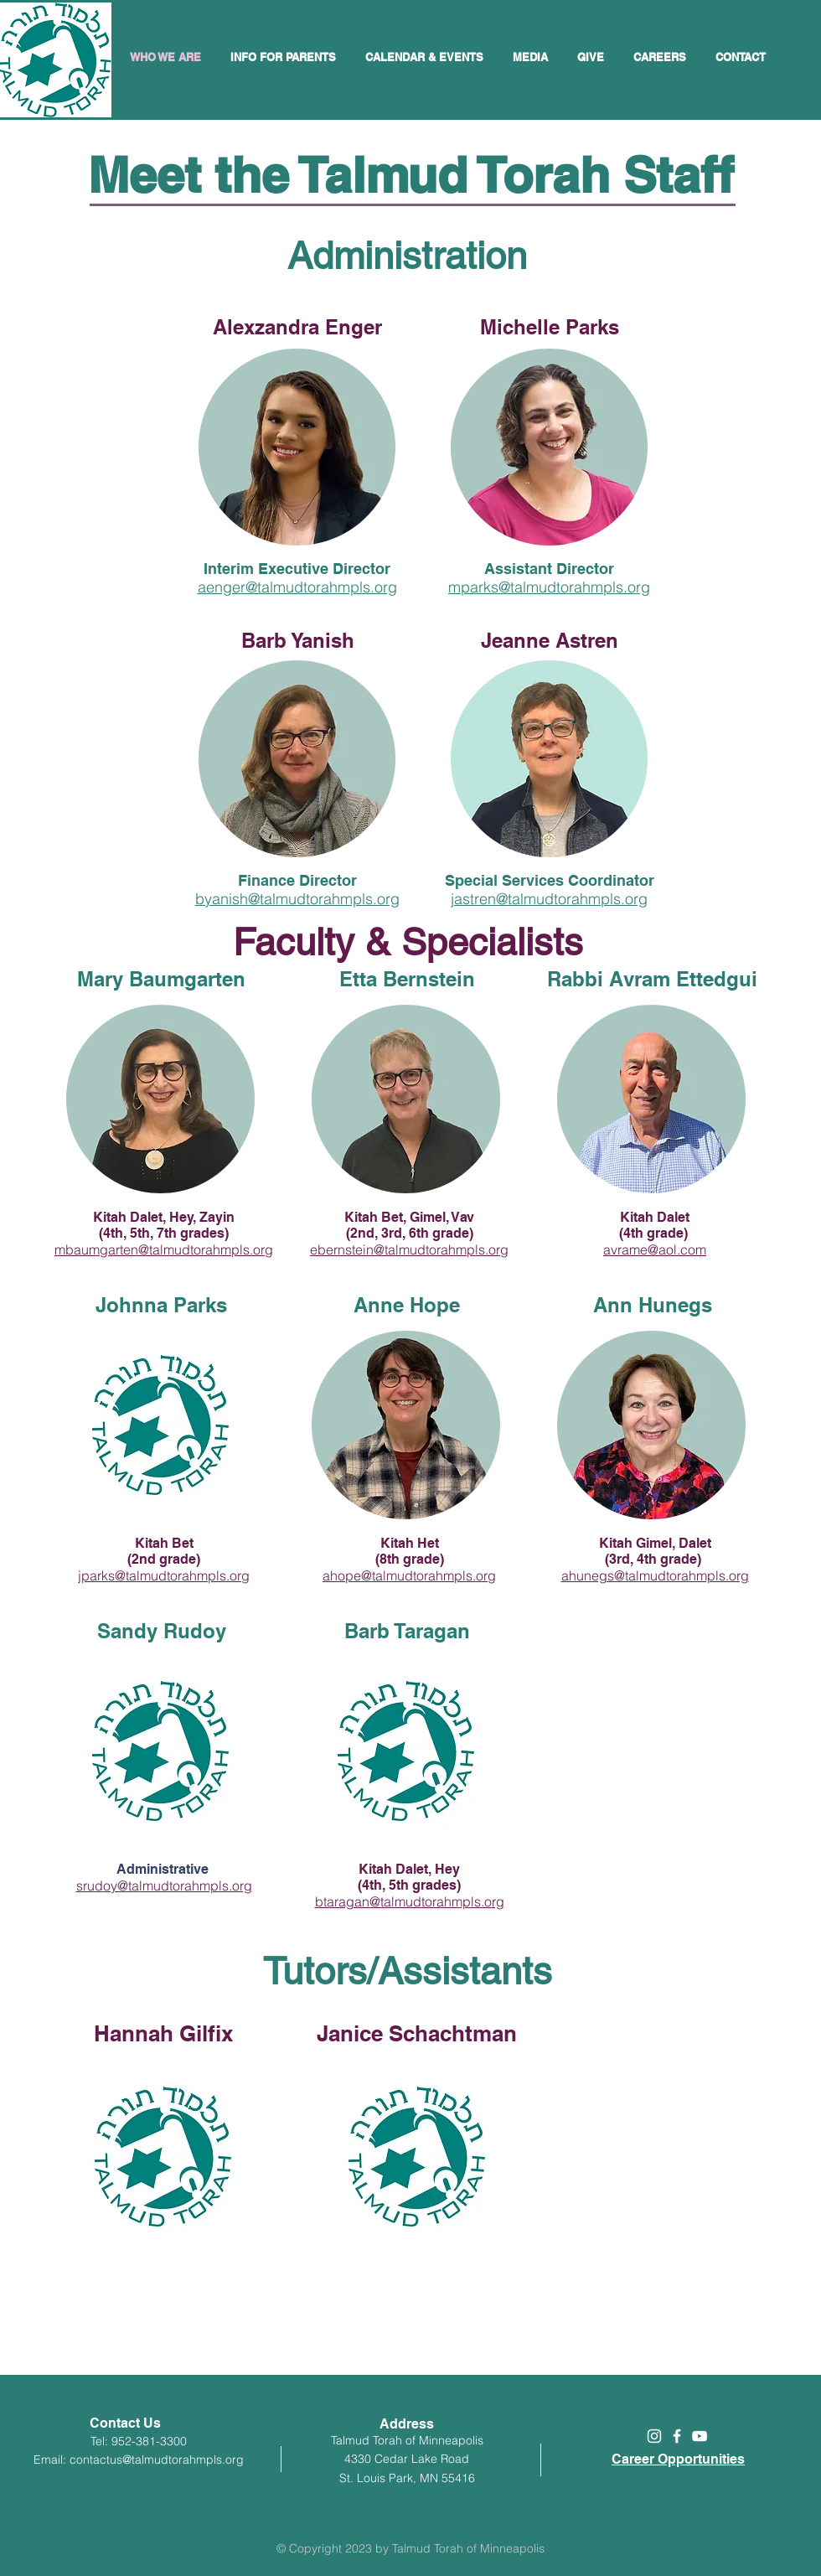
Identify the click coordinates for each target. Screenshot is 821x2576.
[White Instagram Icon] (654, 2436)
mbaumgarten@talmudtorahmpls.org (163, 1249)
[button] (426, 57)
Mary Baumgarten (161, 979)
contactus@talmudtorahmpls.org (157, 2459)
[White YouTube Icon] (699, 2436)
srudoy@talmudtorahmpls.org (164, 1885)
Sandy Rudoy (161, 1630)
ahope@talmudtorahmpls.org (409, 1575)
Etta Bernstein (407, 979)
